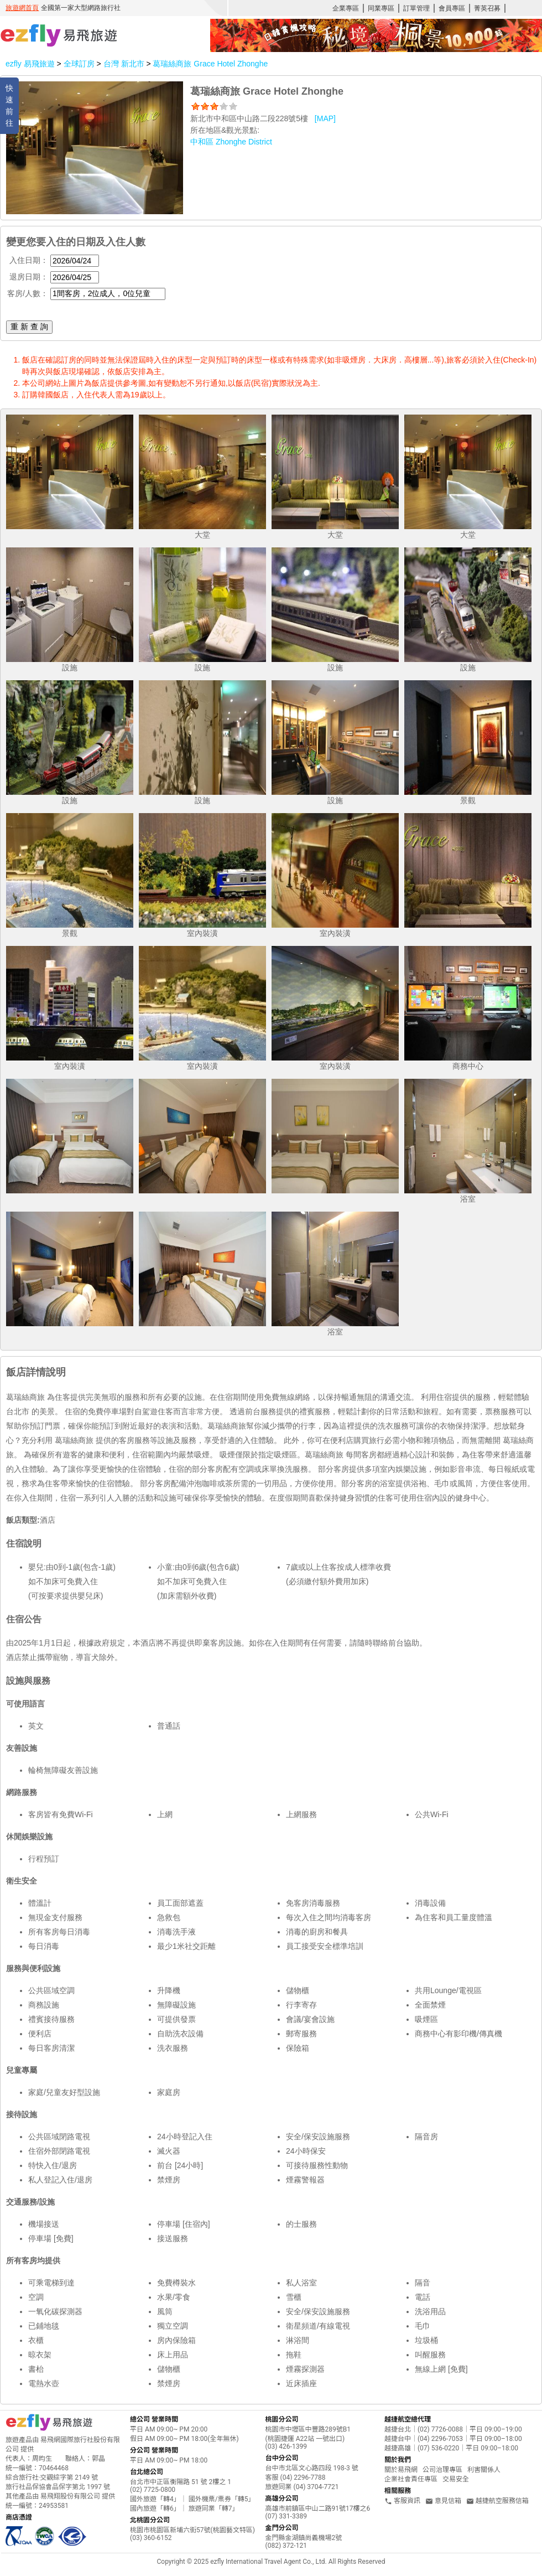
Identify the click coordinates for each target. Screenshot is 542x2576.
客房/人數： (27, 293)
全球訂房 (79, 63)
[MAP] (325, 118)
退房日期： (28, 276)
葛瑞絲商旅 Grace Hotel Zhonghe (210, 63)
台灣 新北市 (125, 63)
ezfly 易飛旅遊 (30, 63)
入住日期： (28, 260)
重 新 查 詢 (29, 326)
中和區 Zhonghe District (231, 141)
